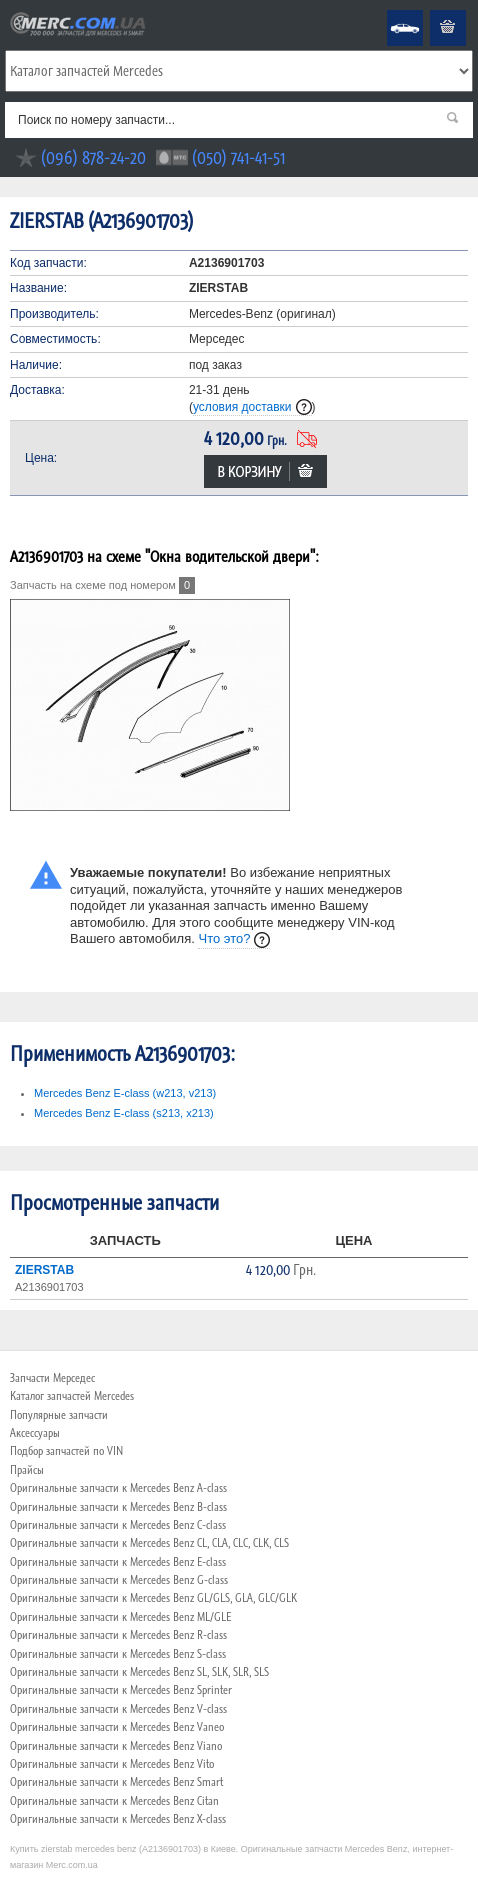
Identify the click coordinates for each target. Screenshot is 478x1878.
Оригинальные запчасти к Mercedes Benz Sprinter (121, 1690)
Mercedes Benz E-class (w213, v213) (125, 1093)
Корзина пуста (432, 10)
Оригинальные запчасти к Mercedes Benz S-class (118, 1654)
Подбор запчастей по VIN (66, 1451)
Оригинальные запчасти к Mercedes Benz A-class (118, 1488)
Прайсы (27, 1470)
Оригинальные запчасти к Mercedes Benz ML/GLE (120, 1617)
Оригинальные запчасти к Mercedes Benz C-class (118, 1525)
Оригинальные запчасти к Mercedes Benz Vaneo (117, 1727)
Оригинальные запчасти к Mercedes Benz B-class (118, 1507)
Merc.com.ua (3, 10)
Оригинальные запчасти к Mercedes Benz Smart (116, 1782)
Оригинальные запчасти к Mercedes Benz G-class (119, 1580)
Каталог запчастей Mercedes (72, 1396)
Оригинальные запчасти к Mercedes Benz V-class (118, 1709)
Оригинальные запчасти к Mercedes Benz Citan (114, 1801)
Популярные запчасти (59, 1415)
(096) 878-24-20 (93, 157)
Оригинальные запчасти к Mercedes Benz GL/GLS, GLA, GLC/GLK (153, 1598)
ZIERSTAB (44, 1270)
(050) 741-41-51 (238, 157)
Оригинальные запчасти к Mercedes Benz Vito (112, 1764)
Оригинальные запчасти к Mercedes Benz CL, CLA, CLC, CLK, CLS (149, 1543)
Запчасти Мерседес (52, 1378)
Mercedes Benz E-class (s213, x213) (124, 1113)
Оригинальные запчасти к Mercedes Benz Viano (116, 1746)
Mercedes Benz (391, 10)
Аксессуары (35, 1433)
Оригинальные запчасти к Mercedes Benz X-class (118, 1819)
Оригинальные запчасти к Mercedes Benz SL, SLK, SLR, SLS (139, 1672)
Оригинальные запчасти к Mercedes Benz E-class (118, 1562)
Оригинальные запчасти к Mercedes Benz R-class (118, 1635)
